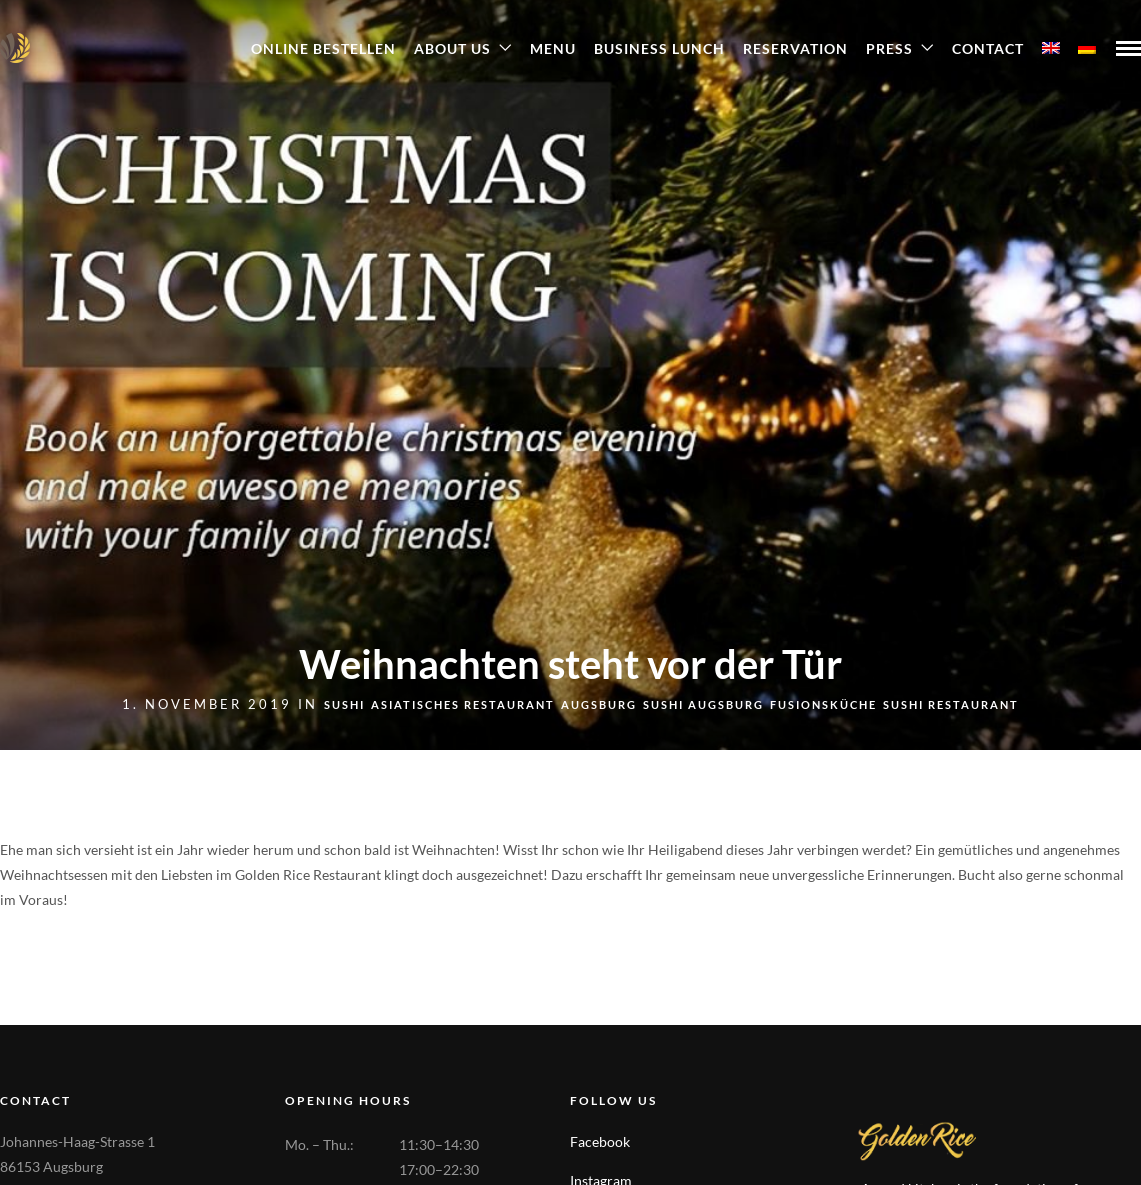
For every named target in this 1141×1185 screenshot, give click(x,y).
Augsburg (599, 704)
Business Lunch (659, 48)
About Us (452, 48)
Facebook (600, 1141)
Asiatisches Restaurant (463, 704)
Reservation (795, 48)
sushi (344, 704)
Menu (553, 48)
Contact (988, 48)
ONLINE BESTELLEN (323, 48)
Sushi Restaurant (951, 704)
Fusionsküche (823, 704)
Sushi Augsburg (703, 704)
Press (889, 48)
